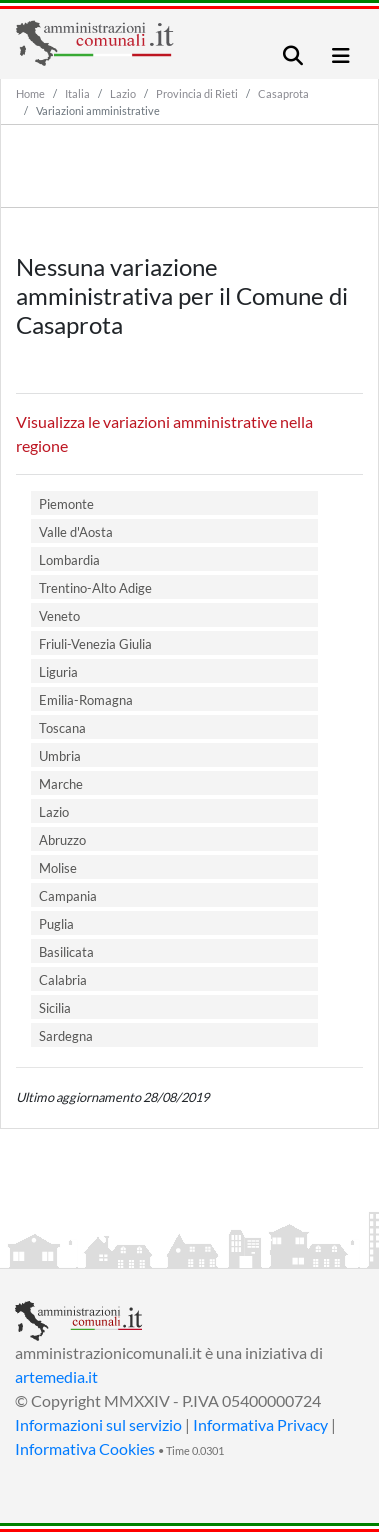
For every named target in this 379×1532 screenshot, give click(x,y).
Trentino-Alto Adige (95, 588)
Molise (58, 868)
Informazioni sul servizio (98, 1424)
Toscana (62, 728)
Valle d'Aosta (76, 532)
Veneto (59, 616)
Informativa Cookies (85, 1448)
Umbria (60, 756)
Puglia (56, 924)
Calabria (63, 980)
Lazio (123, 93)
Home (30, 93)
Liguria (58, 672)
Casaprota (283, 93)
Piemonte (66, 504)
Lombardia (69, 560)
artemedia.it (56, 1376)
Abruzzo (62, 840)
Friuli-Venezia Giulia (95, 644)
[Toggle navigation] (293, 55)
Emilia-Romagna (86, 700)
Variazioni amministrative (98, 110)
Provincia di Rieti (197, 93)
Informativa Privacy (260, 1424)
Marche (61, 784)
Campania (68, 896)
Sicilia (55, 1008)
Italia (77, 93)
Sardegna (66, 1036)
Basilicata (66, 952)
